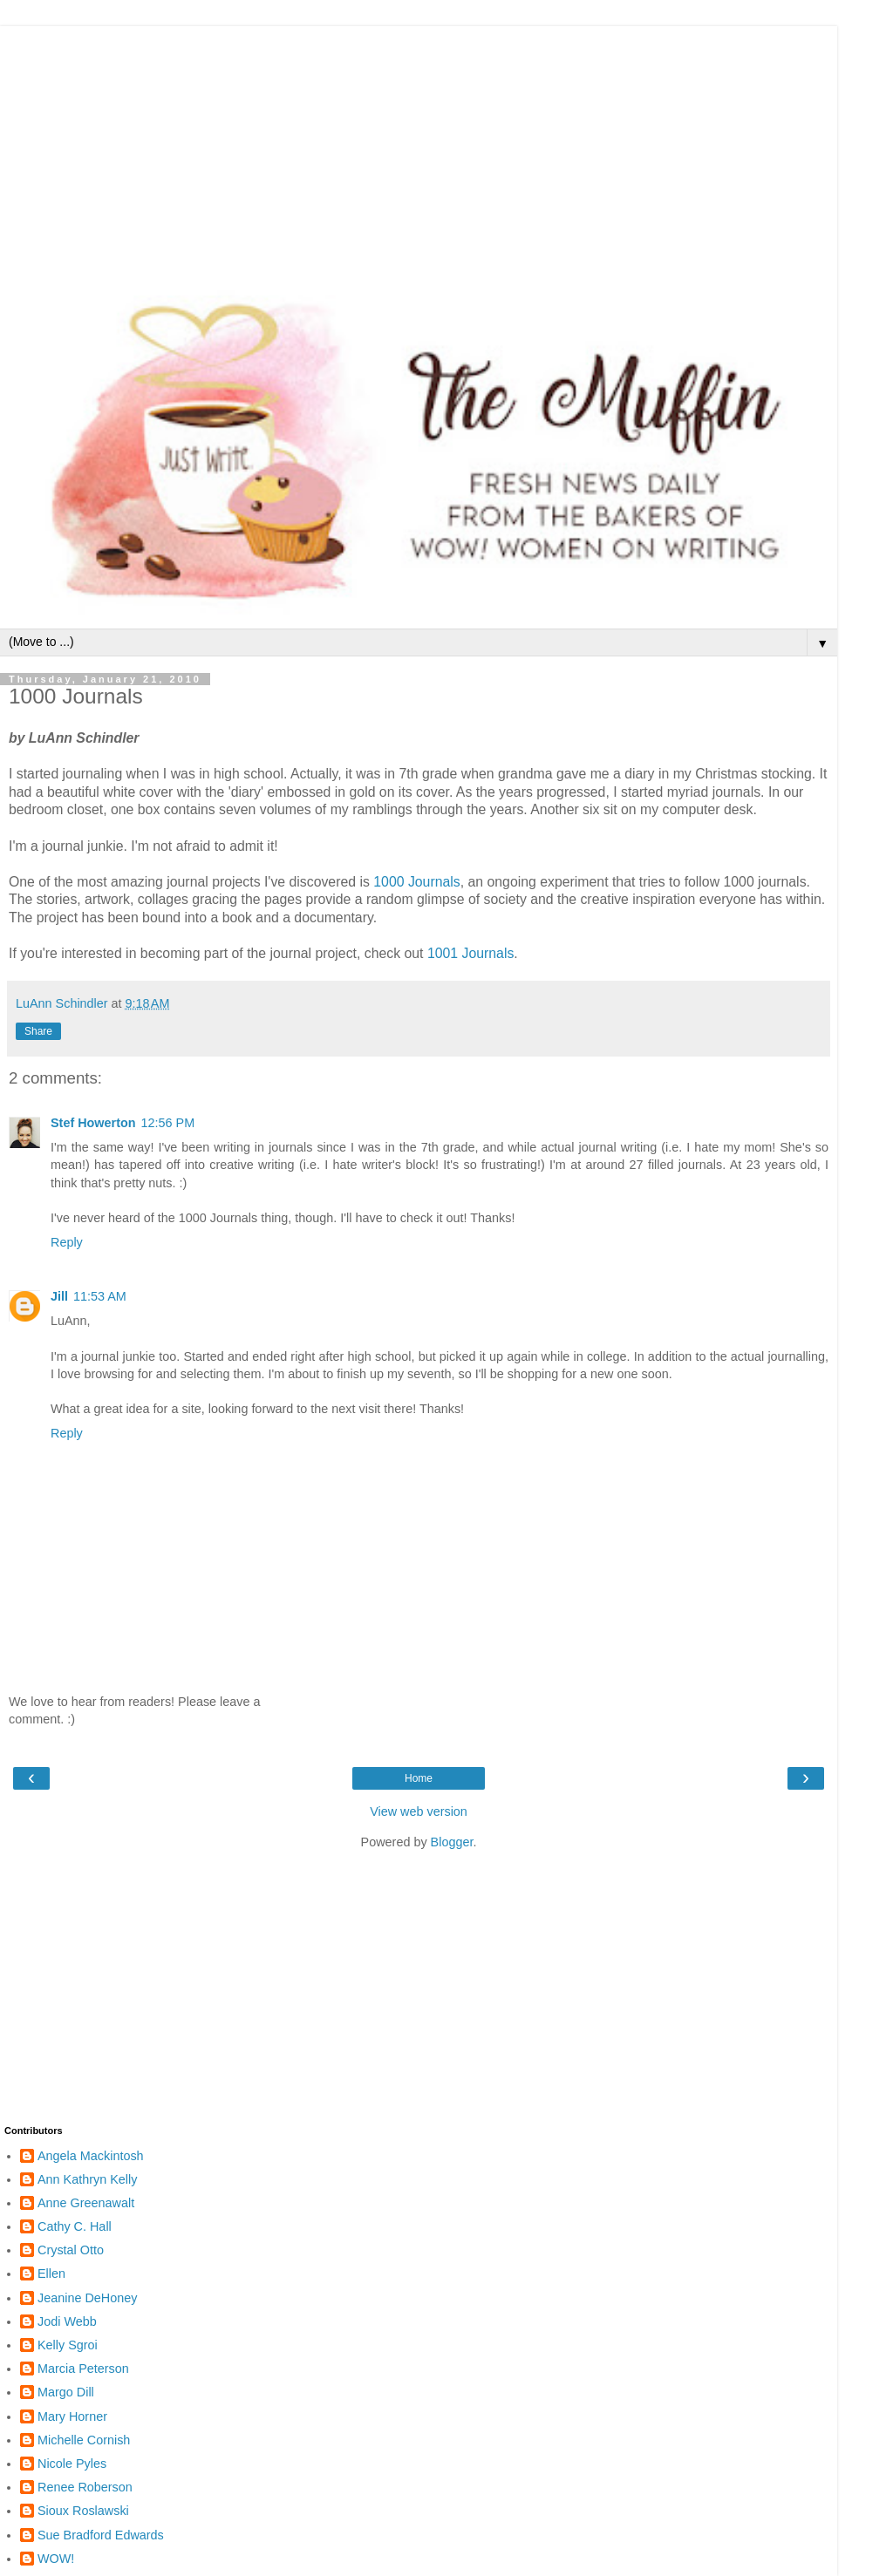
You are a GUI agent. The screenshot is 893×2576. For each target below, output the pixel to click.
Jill (59, 1296)
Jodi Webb (67, 2321)
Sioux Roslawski (83, 2511)
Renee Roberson (85, 2487)
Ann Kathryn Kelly (87, 2179)
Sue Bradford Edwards (100, 2535)
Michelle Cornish (83, 2440)
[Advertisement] (418, 148)
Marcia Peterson (83, 2368)
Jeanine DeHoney (87, 2298)
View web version (418, 1811)
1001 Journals (470, 953)
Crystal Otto (70, 2250)
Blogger (452, 1842)
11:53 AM (99, 1296)
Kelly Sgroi (67, 2345)
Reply (67, 1242)
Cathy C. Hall (74, 2226)
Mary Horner (72, 2416)
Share (38, 1031)
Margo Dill (65, 2392)
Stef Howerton (93, 1123)
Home (419, 1778)
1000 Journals (416, 881)
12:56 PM (168, 1123)
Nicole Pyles (71, 2464)
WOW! (55, 2559)
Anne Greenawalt (85, 2203)
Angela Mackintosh (90, 2156)
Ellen (51, 2273)
